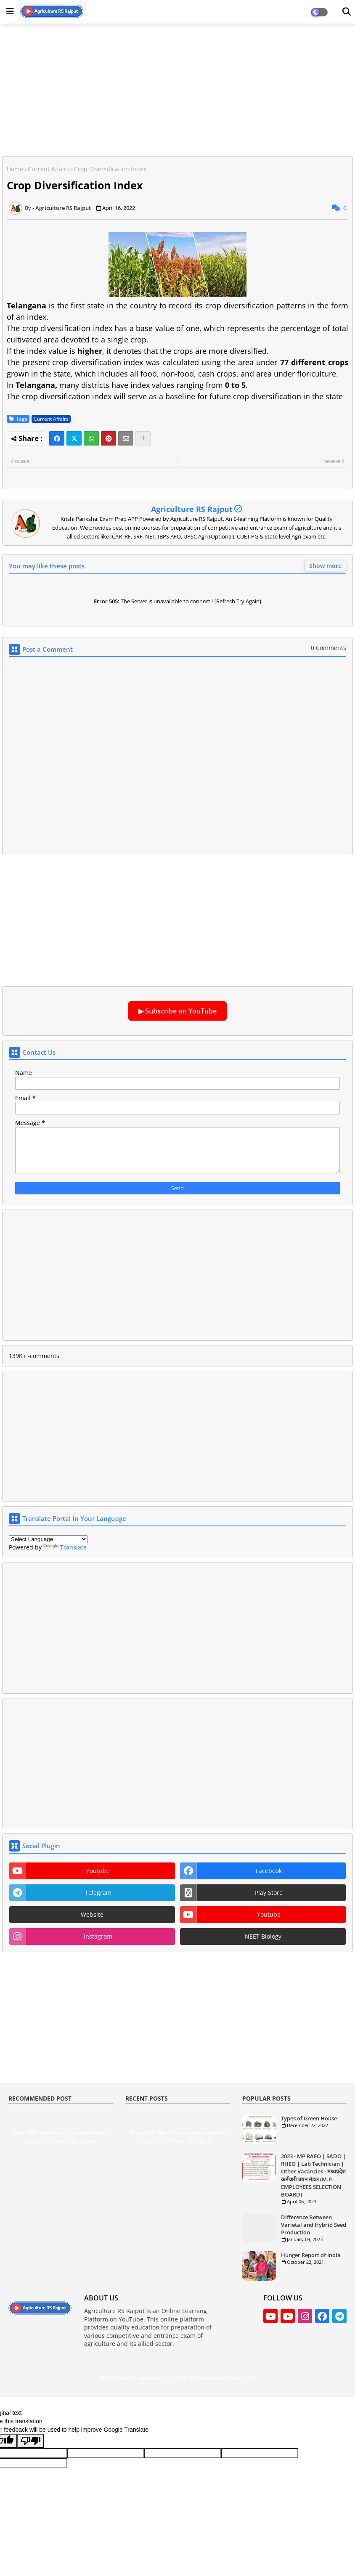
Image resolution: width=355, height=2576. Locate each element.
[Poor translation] (30, 2441)
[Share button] (143, 438)
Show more (325, 566)
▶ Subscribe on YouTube (177, 1011)
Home (15, 169)
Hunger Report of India (311, 2255)
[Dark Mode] (346, 11)
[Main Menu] (10, 11)
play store (269, 1893)
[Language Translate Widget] (48, 1539)
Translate (65, 1547)
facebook (269, 1871)
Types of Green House (309, 2118)
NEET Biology (263, 1936)
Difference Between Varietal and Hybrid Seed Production (313, 2224)
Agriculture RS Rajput (192, 509)
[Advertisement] (177, 89)
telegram (98, 1893)
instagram (98, 1936)
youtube (98, 1871)
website (92, 1914)
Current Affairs (48, 169)
